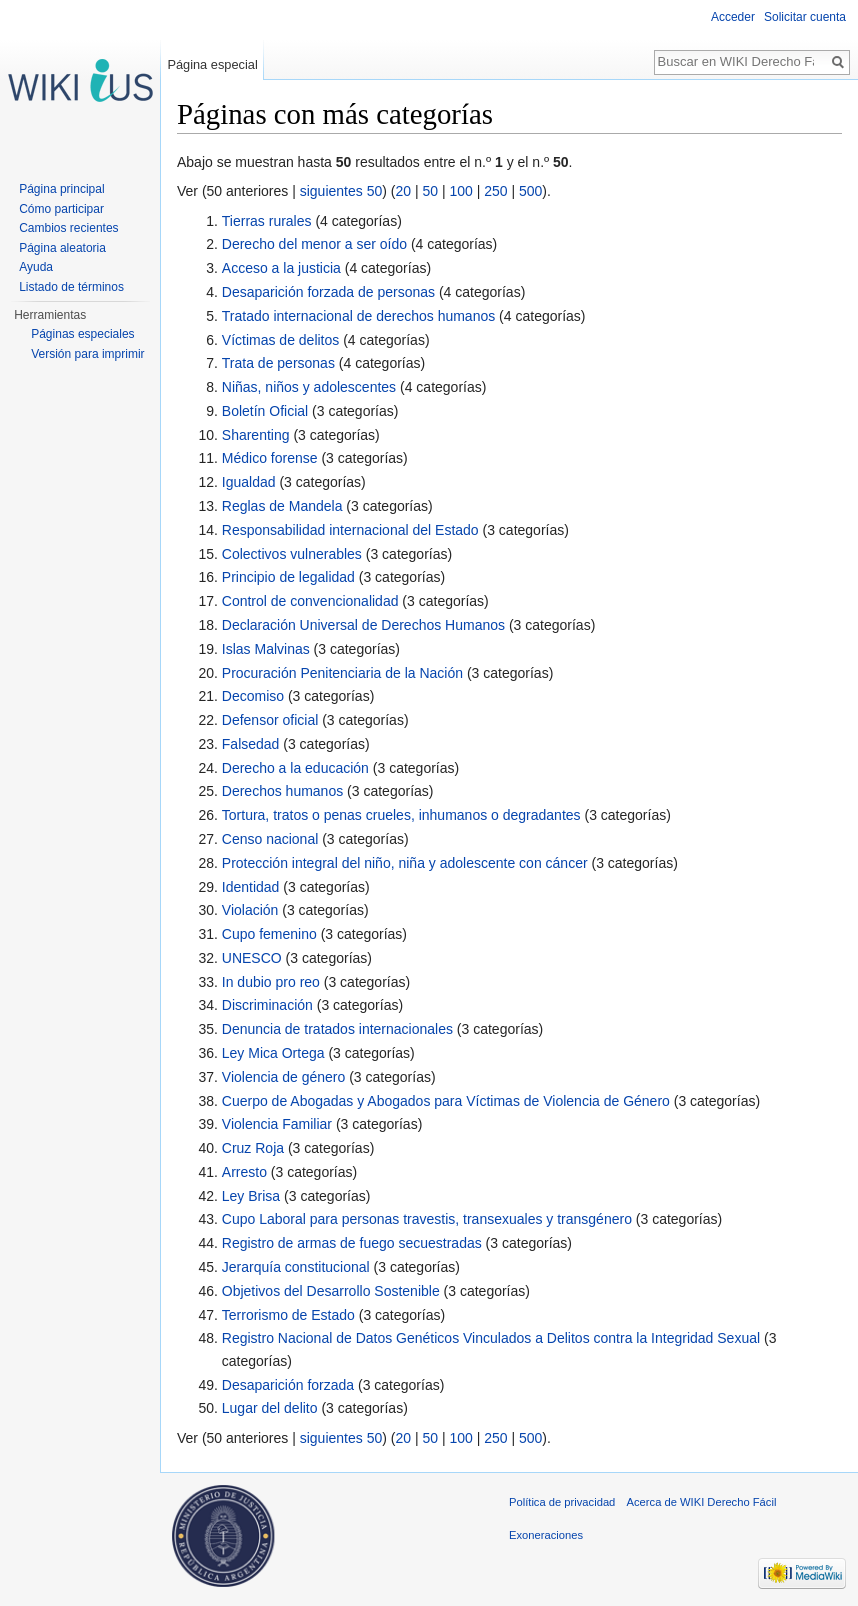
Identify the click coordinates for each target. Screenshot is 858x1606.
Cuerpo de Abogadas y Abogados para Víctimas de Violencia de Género (446, 1101)
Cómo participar (61, 209)
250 (495, 191)
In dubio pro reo (271, 982)
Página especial (212, 64)
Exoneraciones (546, 1535)
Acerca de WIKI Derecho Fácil (702, 1502)
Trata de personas (278, 363)
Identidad (251, 887)
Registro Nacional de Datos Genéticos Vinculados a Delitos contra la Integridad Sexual (491, 1338)
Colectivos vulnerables (292, 554)
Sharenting (256, 435)
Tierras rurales (267, 221)
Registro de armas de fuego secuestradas (352, 1243)
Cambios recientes (68, 228)
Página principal (61, 189)
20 (403, 191)
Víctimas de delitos (281, 340)
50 (430, 191)
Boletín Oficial (265, 411)
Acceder (733, 17)
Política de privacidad (562, 1502)
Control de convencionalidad (310, 601)
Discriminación (267, 1005)
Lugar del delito (270, 1408)
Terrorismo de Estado (288, 1315)
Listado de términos (71, 287)
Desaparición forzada (288, 1385)
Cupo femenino (269, 934)
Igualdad (249, 482)
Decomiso (253, 696)
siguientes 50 (341, 191)
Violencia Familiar (277, 1124)
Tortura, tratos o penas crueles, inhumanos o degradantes (401, 815)
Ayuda (36, 267)
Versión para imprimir (87, 354)
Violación (250, 910)
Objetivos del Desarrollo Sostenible (331, 1291)
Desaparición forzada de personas (328, 292)
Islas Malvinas (266, 649)
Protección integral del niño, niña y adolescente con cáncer (405, 863)
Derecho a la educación (295, 768)
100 (460, 191)
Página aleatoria (62, 248)
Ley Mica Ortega (273, 1053)
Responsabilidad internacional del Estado (350, 530)
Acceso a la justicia (281, 268)
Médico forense (270, 458)
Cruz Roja (253, 1148)
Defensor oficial (270, 720)
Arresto (244, 1172)
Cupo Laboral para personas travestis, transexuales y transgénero (427, 1219)
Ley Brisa (251, 1196)
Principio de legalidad (288, 577)
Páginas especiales (82, 334)
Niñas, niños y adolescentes (309, 387)
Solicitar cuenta (805, 17)
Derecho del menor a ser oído (314, 244)
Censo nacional (270, 839)
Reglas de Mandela (282, 506)
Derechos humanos (282, 791)
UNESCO (252, 958)
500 (530, 191)
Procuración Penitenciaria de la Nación (342, 673)
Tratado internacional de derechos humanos (358, 316)
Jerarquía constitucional (296, 1267)
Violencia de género (284, 1077)
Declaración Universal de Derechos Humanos (363, 625)
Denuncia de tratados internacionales (337, 1029)
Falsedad (251, 744)
